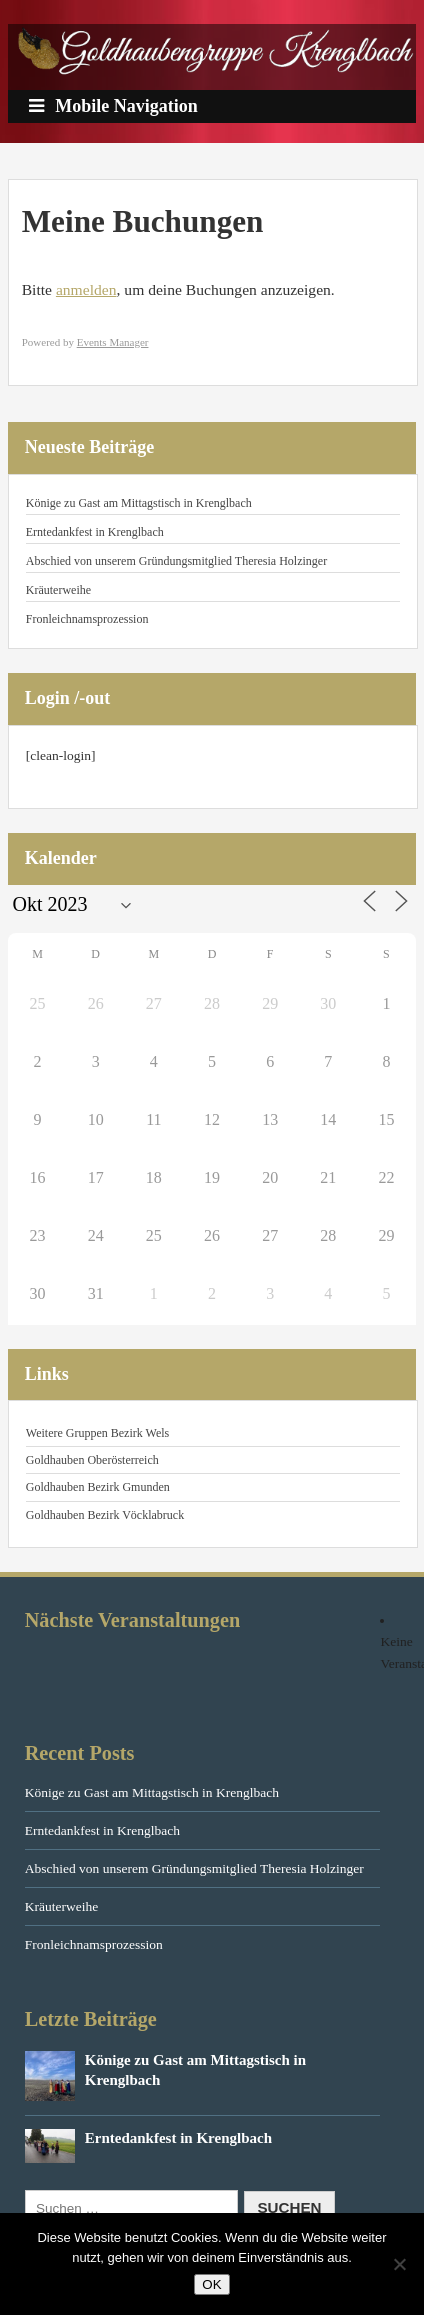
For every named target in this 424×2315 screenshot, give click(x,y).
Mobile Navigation (113, 106)
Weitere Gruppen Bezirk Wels (97, 1433)
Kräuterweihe (58, 590)
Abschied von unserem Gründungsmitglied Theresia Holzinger (176, 561)
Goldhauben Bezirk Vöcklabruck (105, 1515)
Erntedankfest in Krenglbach (95, 532)
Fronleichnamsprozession (87, 619)
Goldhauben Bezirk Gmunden (98, 1487)
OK (211, 2284)
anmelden (86, 289)
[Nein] (399, 2264)
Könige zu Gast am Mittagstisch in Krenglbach (139, 503)
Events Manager (113, 342)
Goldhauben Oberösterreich (92, 1460)
